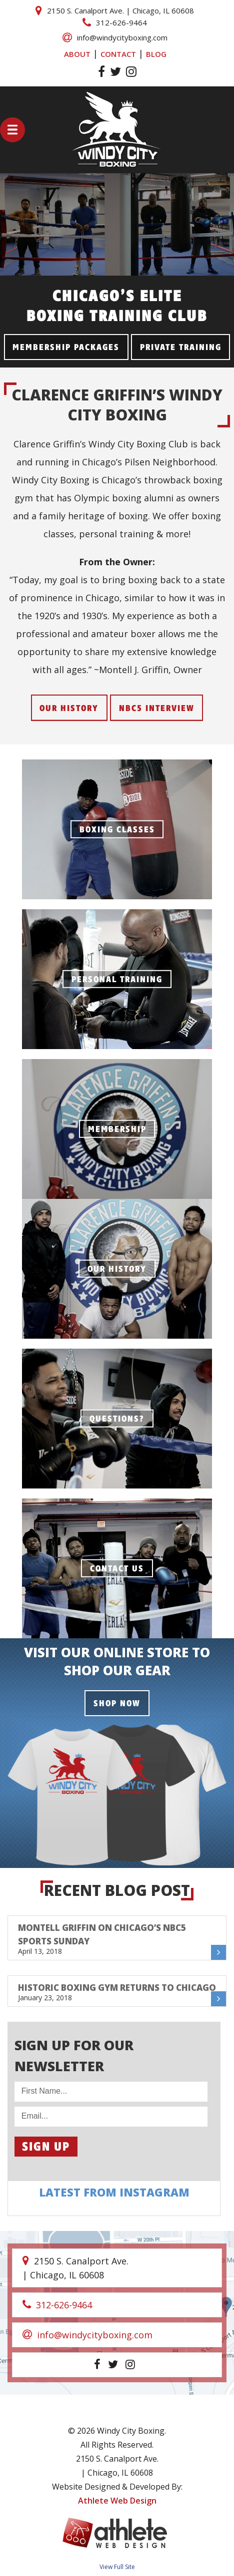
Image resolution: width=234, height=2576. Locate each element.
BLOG (156, 54)
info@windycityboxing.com (115, 37)
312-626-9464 (114, 22)
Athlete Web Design (117, 2500)
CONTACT (118, 54)
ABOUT (77, 54)
